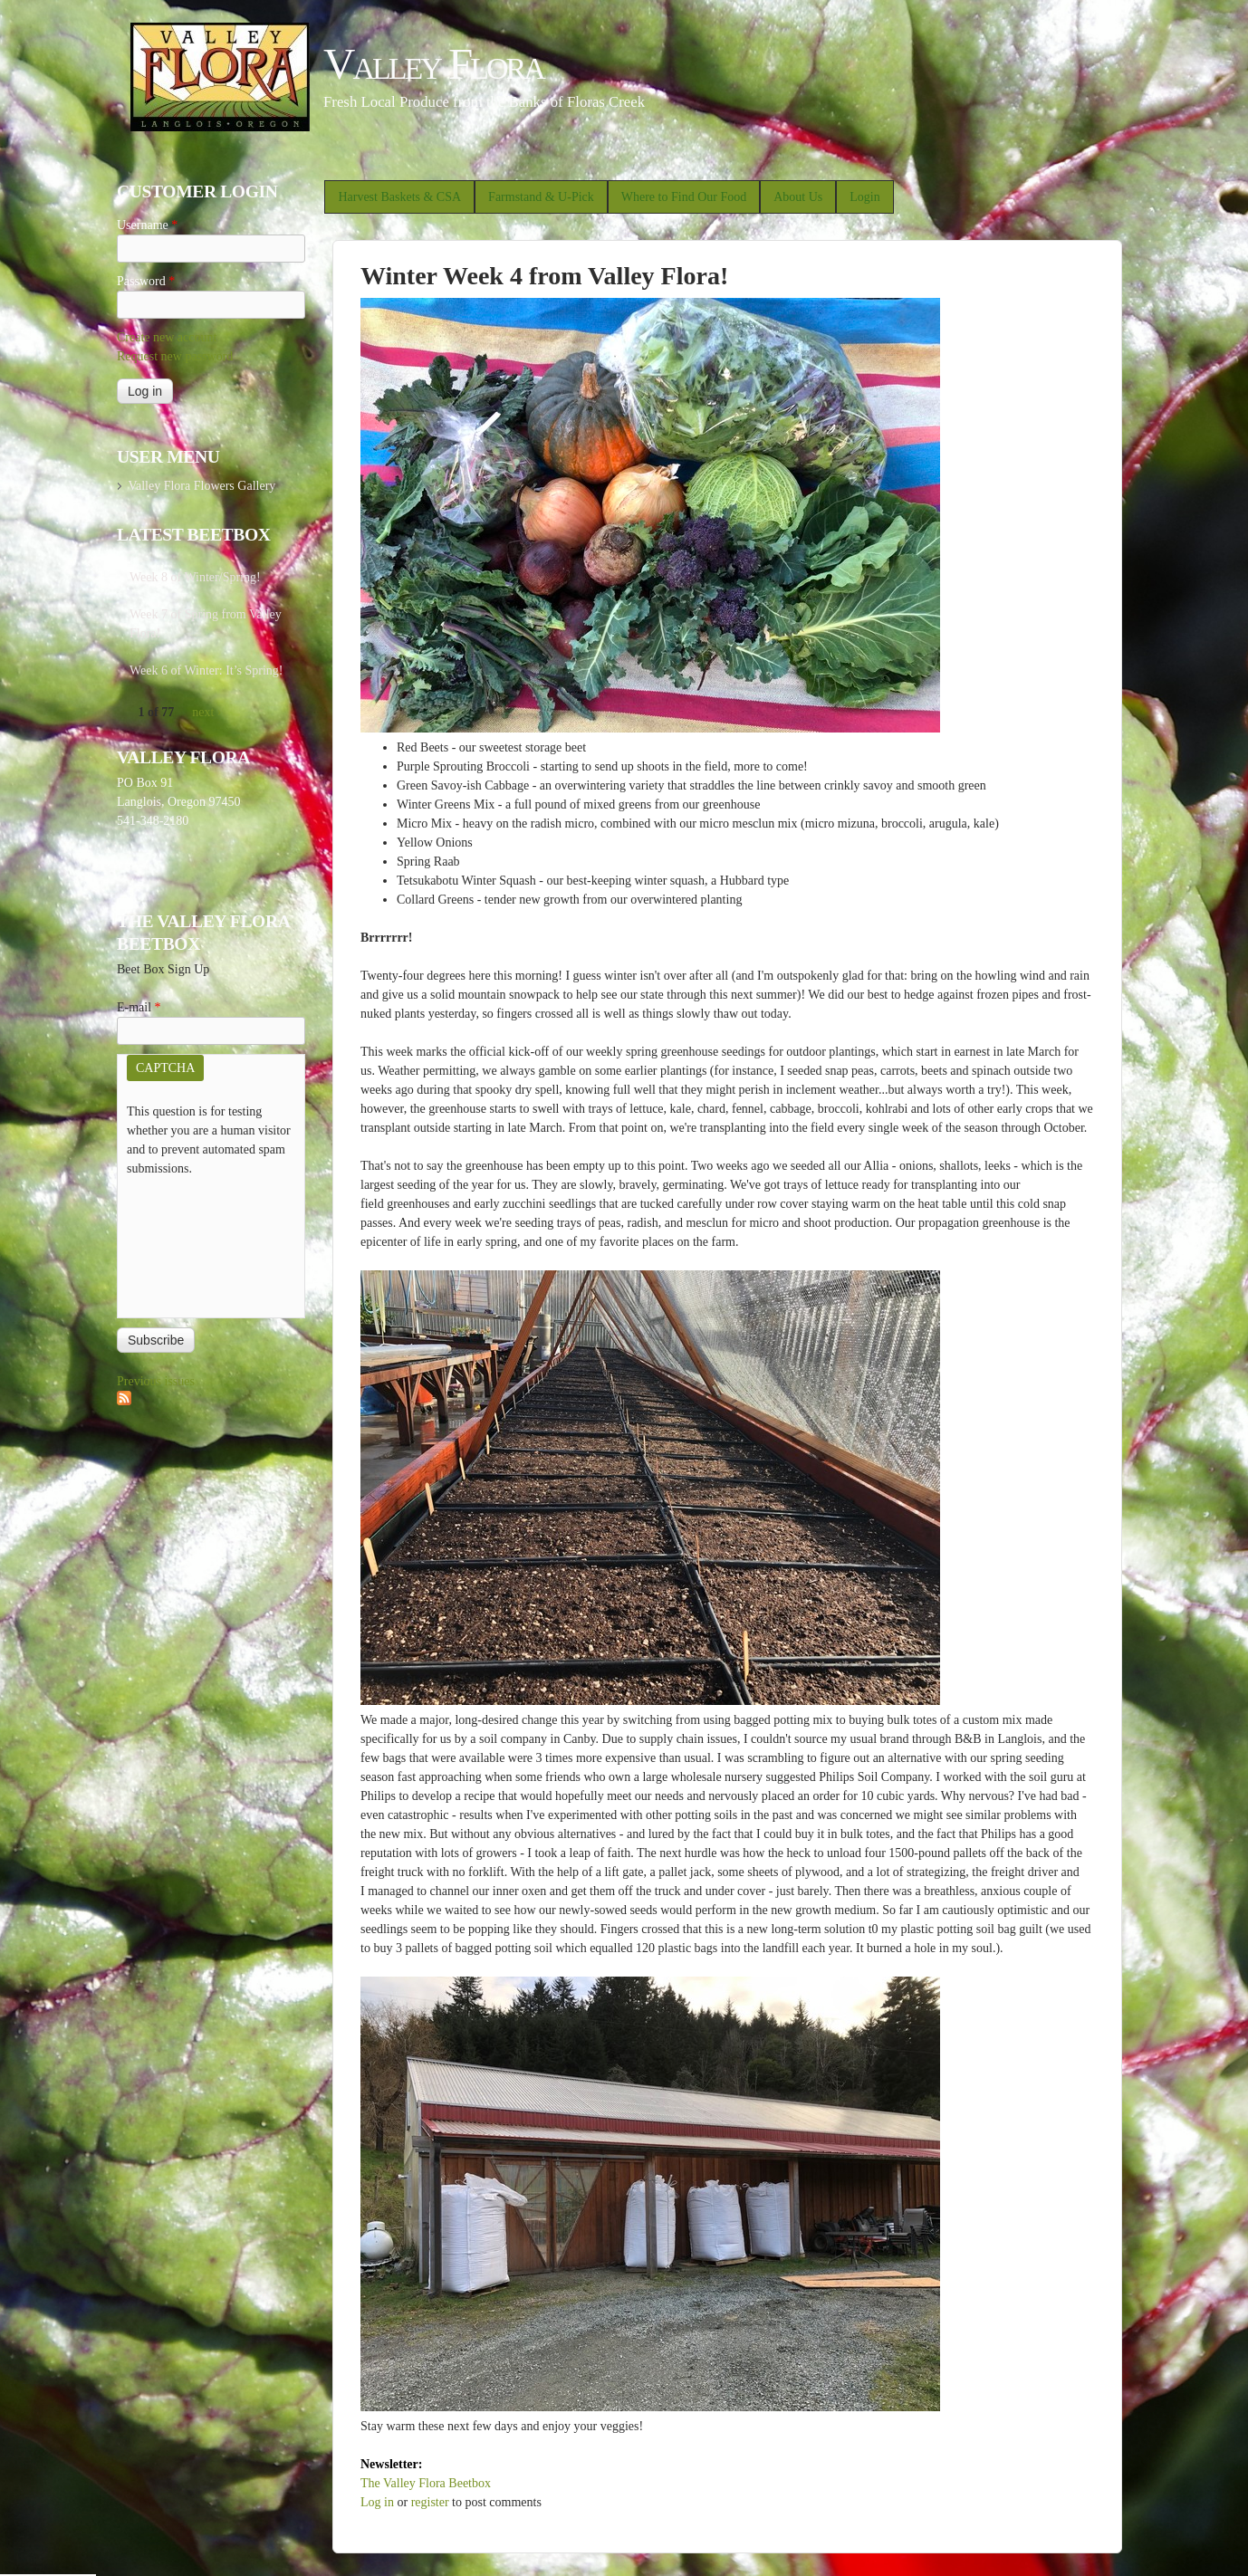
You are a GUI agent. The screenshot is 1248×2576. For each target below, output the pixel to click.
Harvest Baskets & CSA (399, 197)
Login (864, 197)
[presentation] (201, 1243)
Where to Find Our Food (683, 197)
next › (206, 712)
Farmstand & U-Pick (541, 197)
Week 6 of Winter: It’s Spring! (206, 670)
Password (146, 281)
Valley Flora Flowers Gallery (201, 486)
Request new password (175, 356)
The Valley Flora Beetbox (425, 2483)
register (430, 2502)
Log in (377, 2502)
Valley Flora (433, 64)
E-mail (139, 1007)
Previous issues (156, 1381)
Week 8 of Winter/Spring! (195, 577)
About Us (797, 197)
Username (147, 225)
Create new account (166, 337)
